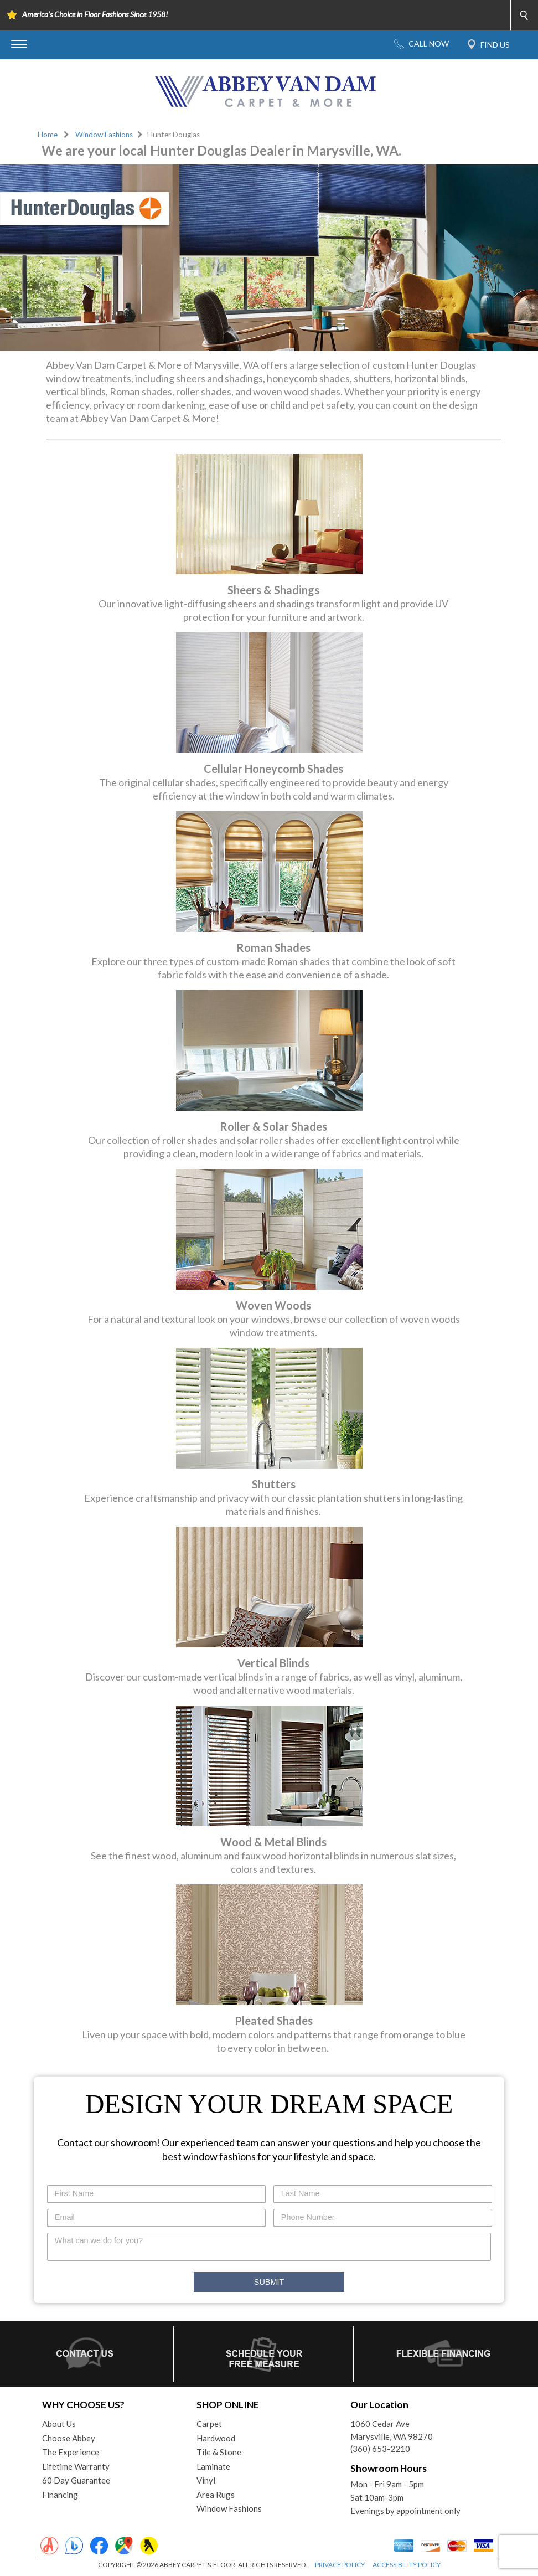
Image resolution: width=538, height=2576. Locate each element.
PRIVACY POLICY (340, 2564)
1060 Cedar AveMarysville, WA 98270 (391, 2430)
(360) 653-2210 (380, 2449)
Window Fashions (104, 134)
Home (48, 134)
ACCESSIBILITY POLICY (407, 2564)
